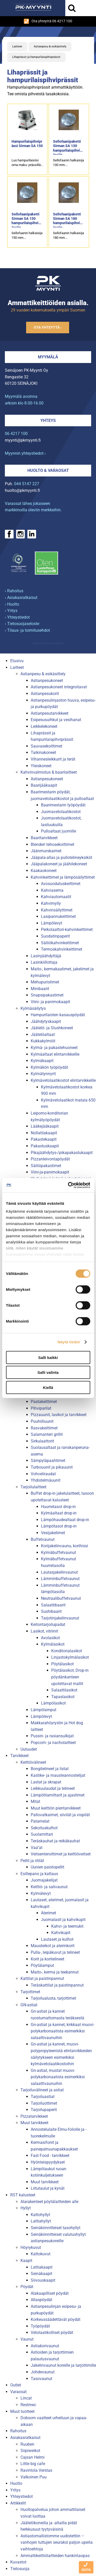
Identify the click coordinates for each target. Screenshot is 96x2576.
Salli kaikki (48, 1357)
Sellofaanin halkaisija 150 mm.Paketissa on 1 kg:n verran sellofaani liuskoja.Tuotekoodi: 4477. (27, 235)
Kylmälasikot (53, 1644)
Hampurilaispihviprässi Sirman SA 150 (27, 143)
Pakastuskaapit (45, 1146)
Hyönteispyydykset (48, 2162)
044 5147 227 (26, 483)
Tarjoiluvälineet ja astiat (42, 2089)
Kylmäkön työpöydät (49, 1067)
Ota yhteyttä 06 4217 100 (48, 21)
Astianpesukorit (45, 693)
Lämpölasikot (53, 1703)
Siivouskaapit (43, 2280)
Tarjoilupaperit (44, 2109)
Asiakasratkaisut (25, 2437)
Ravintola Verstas (36, 2470)
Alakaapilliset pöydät (50, 2293)
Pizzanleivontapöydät (50, 1159)
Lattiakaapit (41, 2267)
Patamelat (40, 1821)
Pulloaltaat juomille (58, 831)
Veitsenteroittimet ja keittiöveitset (61, 1854)
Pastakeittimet (44, 1401)
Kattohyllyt (40, 2214)
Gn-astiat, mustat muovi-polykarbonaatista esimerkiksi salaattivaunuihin (58, 2077)
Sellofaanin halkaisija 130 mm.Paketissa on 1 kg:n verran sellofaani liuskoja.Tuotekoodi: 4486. (68, 162)
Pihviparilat (41, 1408)
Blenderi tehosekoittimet (52, 844)
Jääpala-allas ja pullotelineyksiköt (61, 857)
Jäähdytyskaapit (46, 1021)
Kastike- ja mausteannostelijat (58, 1775)
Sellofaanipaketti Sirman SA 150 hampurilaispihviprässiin (27, 219)
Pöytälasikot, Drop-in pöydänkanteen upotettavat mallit (70, 1677)
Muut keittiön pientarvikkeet (56, 1808)
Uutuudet (28, 1749)
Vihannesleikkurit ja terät (53, 759)
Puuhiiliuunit (42, 1421)
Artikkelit (18, 2503)
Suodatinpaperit (55, 936)
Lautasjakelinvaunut (59, 1572)
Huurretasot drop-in (58, 1506)
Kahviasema (52, 890)
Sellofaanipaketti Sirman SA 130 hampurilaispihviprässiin (68, 147)
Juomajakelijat (44, 1880)
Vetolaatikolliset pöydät (52, 2332)
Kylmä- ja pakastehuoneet (54, 1047)
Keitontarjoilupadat (48, 1624)
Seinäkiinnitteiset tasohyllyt (55, 2227)
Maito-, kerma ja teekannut (55, 1972)
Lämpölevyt (51, 923)
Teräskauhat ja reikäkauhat (55, 1840)
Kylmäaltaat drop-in (59, 1513)
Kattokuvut (40, 2253)
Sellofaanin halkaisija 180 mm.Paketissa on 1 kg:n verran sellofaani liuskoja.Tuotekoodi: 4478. (68, 235)
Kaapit (26, 2260)
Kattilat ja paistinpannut (42, 1978)
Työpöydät (40, 2326)
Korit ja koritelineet (47, 1959)
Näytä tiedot (69, 1342)
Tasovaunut (41, 2378)
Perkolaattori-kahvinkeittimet (67, 929)
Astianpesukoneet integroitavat (59, 686)
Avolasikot (50, 1637)
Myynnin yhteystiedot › (25, 453)
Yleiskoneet (41, 765)
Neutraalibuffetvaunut (61, 1598)
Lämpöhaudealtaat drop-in (65, 1519)
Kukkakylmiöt (43, 1040)
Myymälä (48, 357)
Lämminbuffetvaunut (60, 1578)
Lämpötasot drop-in (59, 1526)
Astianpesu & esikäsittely (50, 46)
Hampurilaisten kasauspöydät (58, 1014)
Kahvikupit (60, 1932)
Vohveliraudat (43, 1473)
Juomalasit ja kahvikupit (63, 1919)
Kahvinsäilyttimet (56, 910)
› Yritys (11, 610)
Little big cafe (32, 2463)
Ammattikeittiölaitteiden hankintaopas (55, 2555)
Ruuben (27, 2444)
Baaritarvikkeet (44, 837)
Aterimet (48, 1912)
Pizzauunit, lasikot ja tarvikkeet (59, 1414)
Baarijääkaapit (44, 785)
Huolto (16, 2483)
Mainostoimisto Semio (48, 643)
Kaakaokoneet (44, 870)
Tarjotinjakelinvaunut (60, 1618)
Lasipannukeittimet (58, 916)
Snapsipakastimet (47, 995)
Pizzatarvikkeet (34, 2116)
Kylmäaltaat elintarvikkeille (55, 1054)
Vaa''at (36, 1847)
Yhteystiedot (21, 2496)
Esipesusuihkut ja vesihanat (56, 719)
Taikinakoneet (43, 752)
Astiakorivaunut (45, 2345)
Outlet (15, 2385)
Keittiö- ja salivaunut (49, 1886)
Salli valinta (48, 1372)
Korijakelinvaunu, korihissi (64, 1545)
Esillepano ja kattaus (39, 1873)
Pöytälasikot (62, 1663)
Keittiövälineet (33, 1762)
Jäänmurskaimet (46, 850)
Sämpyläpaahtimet (48, 1460)
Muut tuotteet (22, 2411)
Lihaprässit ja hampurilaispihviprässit (36, 57)
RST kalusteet (22, 2195)
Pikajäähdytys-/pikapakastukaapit (62, 1152)
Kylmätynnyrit (43, 1073)
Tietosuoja (19, 2568)
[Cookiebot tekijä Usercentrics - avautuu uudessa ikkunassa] (68, 1185)
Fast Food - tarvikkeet (50, 2155)
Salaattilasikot (64, 1690)
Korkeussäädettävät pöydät (55, 2319)
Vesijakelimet (53, 1532)
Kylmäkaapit (42, 1060)
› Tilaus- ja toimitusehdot (27, 630)
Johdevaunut (43, 2372)
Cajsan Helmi (32, 2457)
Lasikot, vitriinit (44, 1631)
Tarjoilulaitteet (33, 1486)
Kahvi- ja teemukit (67, 1926)
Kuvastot (18, 2562)
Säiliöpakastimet (46, 1165)
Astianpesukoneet (47, 680)
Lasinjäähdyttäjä (46, 955)
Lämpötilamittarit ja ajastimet (57, 1795)
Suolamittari (42, 1834)
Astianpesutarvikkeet (49, 713)
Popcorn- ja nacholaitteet (53, 1742)
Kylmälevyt (41, 1893)
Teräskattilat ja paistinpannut (57, 1985)
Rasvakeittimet (44, 1428)
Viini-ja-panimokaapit (50, 1172)
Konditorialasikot (66, 1650)
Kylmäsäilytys (33, 1008)
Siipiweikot (30, 2450)
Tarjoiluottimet (44, 2103)
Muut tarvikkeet (34, 2122)
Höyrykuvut (30, 2247)
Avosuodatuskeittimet (60, 883)
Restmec (28, 2404)
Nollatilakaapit (44, 1132)
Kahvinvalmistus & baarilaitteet (48, 772)
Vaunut (27, 2339)
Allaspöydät (41, 2299)
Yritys (15, 2490)
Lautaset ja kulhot (57, 1939)
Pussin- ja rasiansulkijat (52, 1735)
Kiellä (48, 1387)
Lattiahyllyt (41, 2221)
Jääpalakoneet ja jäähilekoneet (59, 863)
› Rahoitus (14, 590)
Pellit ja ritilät (32, 1860)
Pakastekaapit (44, 1139)
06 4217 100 (16, 433)
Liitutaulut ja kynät (48, 2188)
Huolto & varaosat (48, 470)
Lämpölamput (43, 1709)
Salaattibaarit (53, 1605)
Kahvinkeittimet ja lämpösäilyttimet (63, 877)
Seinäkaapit (41, 2273)
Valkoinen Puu (33, 2477)
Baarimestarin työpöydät (63, 805)
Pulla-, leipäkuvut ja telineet (55, 1952)
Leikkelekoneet (44, 726)
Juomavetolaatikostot (61, 811)
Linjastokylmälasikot (70, 1657)
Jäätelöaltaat (43, 1034)
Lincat (26, 2398)
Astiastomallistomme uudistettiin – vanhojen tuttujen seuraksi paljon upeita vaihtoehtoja (56, 2542)
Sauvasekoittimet (46, 746)
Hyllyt (25, 2208)
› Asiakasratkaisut (21, 597)
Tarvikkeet (19, 1755)
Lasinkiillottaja (44, 962)
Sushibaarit (51, 1611)
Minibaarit (40, 988)
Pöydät (26, 2286)
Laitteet (17, 46)
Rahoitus (18, 2430)
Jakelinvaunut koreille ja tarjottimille (63, 2365)
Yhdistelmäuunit (45, 1480)
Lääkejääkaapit (45, 1126)
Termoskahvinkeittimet (61, 949)
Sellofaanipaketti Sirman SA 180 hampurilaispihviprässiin (68, 219)
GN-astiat (28, 2004)
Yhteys (48, 420)
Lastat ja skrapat (46, 1782)
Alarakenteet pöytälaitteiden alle (49, 2201)
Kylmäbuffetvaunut (58, 1552)
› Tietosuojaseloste (22, 623)
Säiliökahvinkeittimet (60, 942)
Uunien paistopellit (47, 1867)
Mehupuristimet (45, 982)
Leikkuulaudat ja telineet (53, 1788)
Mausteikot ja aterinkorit (52, 1945)
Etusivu (17, 660)
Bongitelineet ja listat (50, 1768)
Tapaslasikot (62, 1696)
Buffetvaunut (43, 1539)
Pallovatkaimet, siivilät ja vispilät (60, 1814)
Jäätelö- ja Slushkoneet (52, 1027)
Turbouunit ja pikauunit (52, 1467)
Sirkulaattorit (42, 1441)
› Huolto (12, 604)
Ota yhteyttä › (47, 327)
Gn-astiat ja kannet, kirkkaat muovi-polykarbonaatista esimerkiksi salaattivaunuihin (62, 2031)
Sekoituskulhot (44, 1827)
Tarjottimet (30, 1991)
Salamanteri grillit (47, 1434)
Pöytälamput (42, 1965)
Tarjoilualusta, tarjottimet (53, 1998)
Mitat (35, 1801)
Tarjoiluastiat (43, 2096)
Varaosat (18, 2391)
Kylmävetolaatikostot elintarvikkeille (63, 1080)
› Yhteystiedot (17, 617)
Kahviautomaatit (56, 896)
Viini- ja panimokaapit (50, 1001)
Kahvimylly (51, 903)
